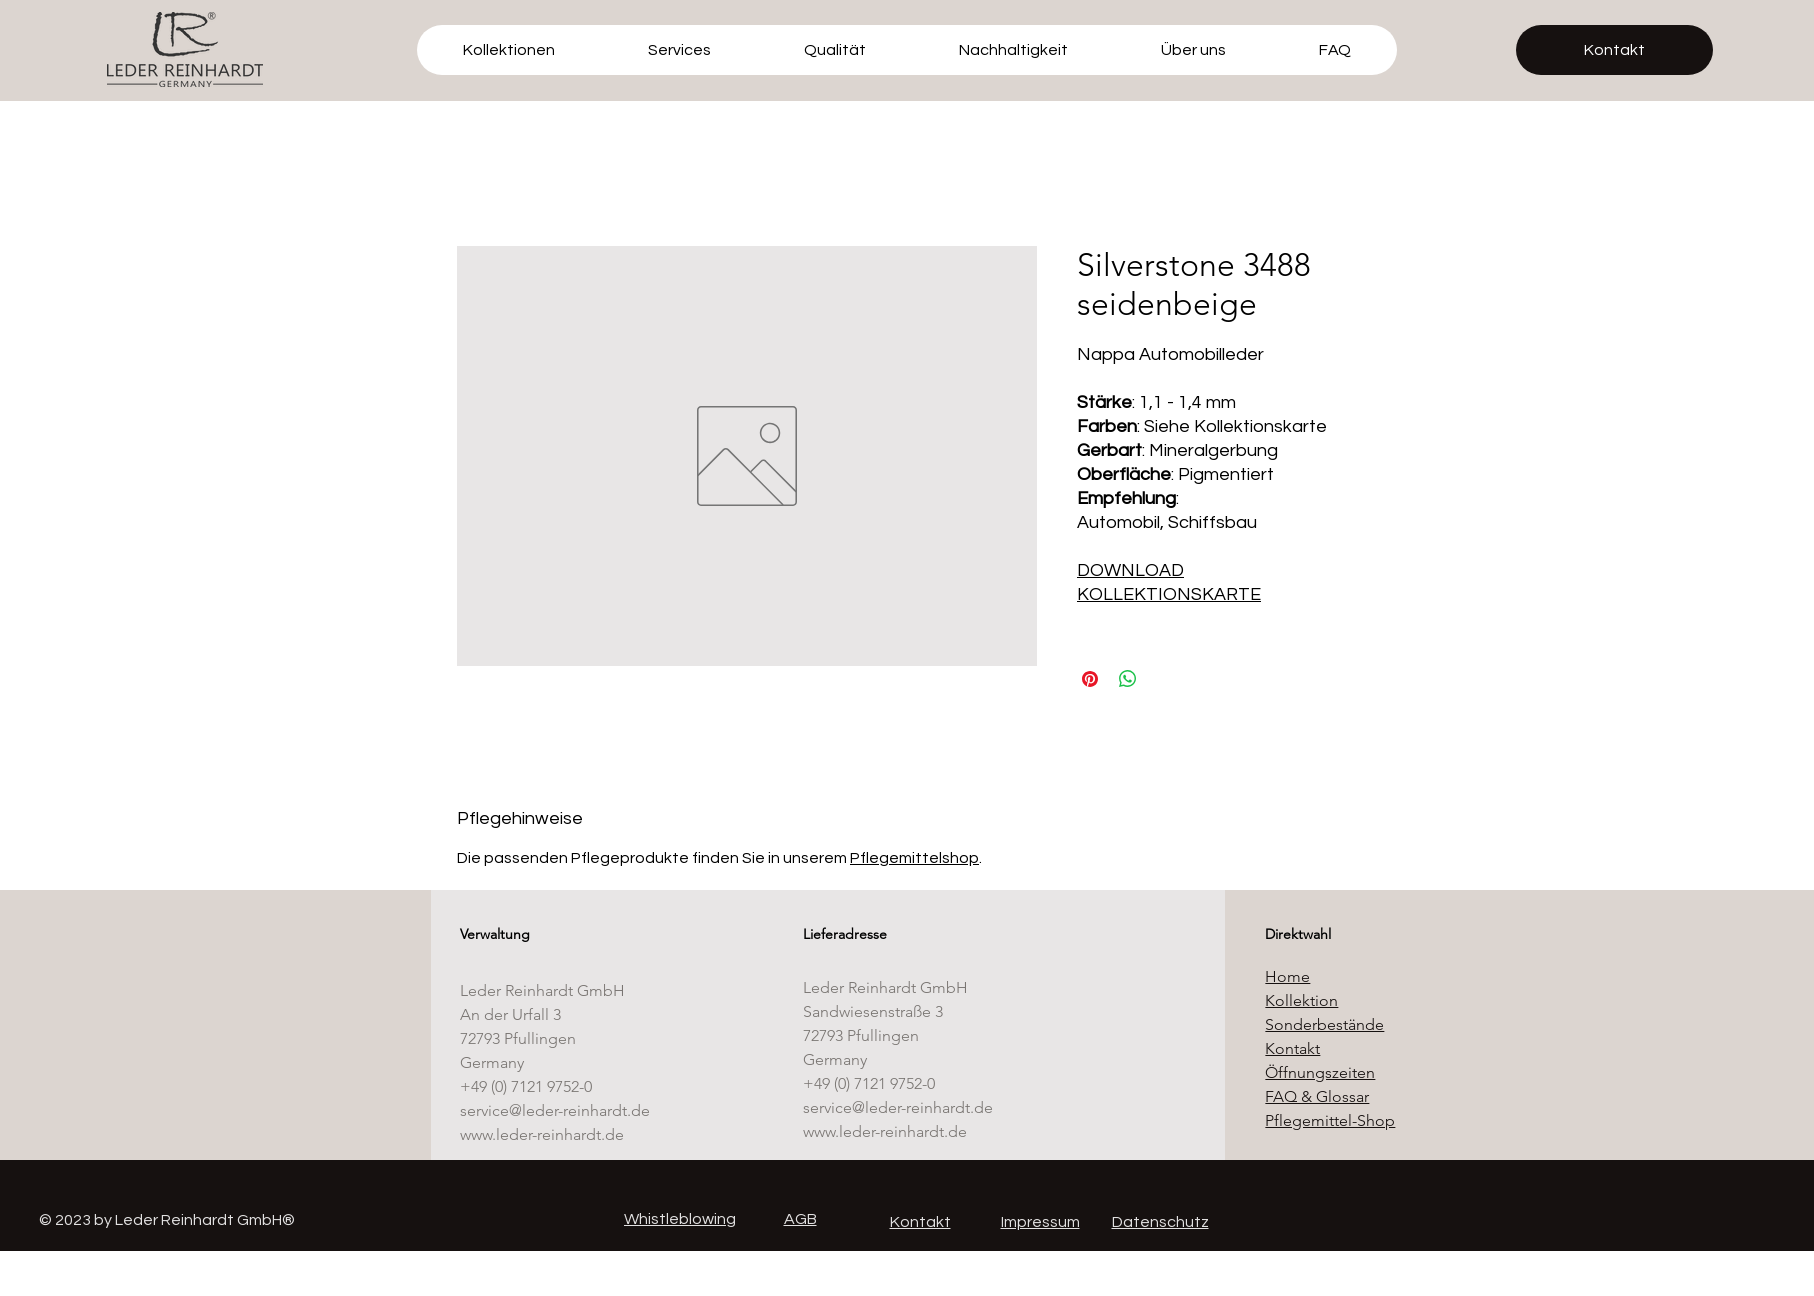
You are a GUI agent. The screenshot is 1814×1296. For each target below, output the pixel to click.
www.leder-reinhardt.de (542, 1134)
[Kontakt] (1614, 50)
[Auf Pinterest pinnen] (1090, 679)
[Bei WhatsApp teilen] (1128, 679)
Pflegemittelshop (914, 858)
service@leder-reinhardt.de (555, 1110)
